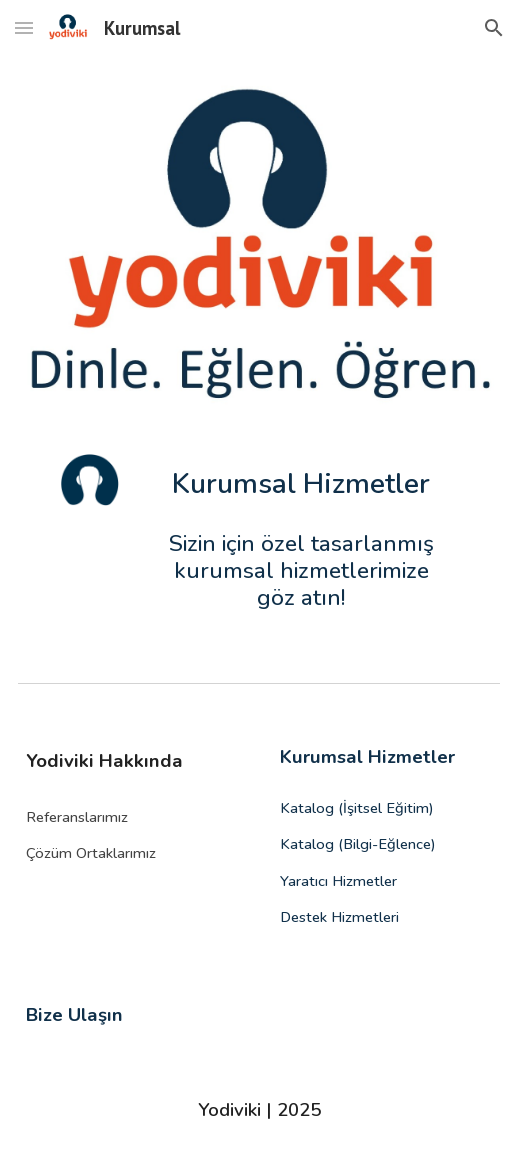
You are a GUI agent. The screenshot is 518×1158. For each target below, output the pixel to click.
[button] (24, 27)
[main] (301, 485)
